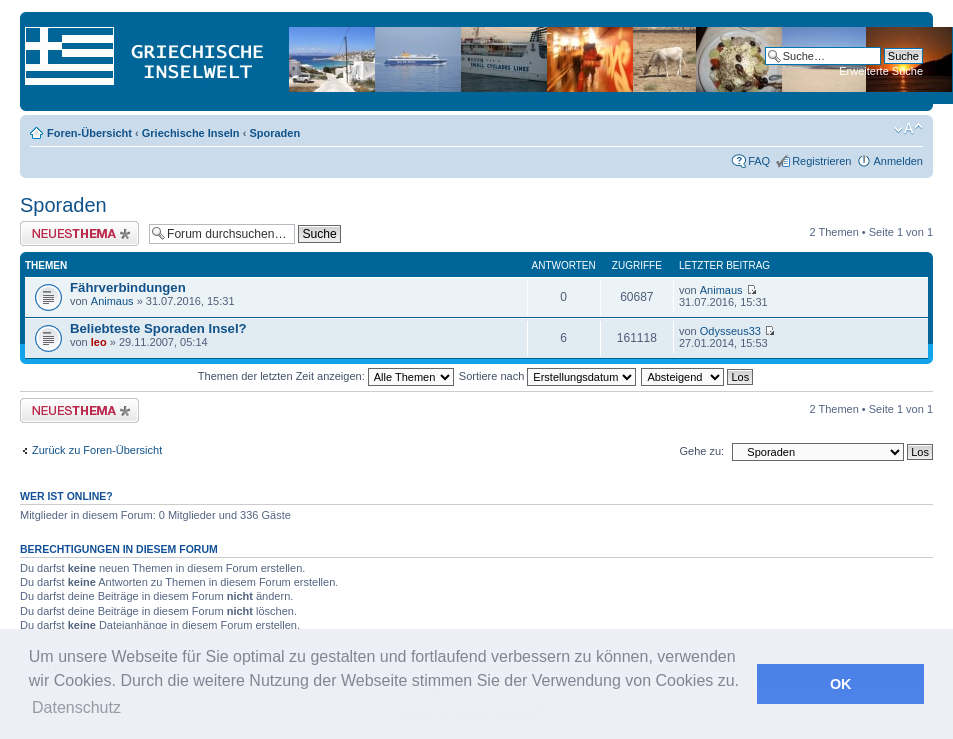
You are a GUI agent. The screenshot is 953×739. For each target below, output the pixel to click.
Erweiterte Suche (881, 71)
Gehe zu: (701, 451)
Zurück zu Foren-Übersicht (97, 450)
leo (99, 342)
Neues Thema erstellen (79, 233)
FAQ (759, 161)
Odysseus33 (730, 331)
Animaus (112, 301)
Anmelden (898, 161)
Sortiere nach (547, 376)
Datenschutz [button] (76, 707)
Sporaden (274, 133)
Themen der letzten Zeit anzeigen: (326, 376)
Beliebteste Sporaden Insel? (158, 328)
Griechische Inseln (191, 133)
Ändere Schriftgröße (908, 129)
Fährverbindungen (128, 287)
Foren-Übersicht (89, 133)
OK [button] (841, 684)
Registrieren (821, 161)
